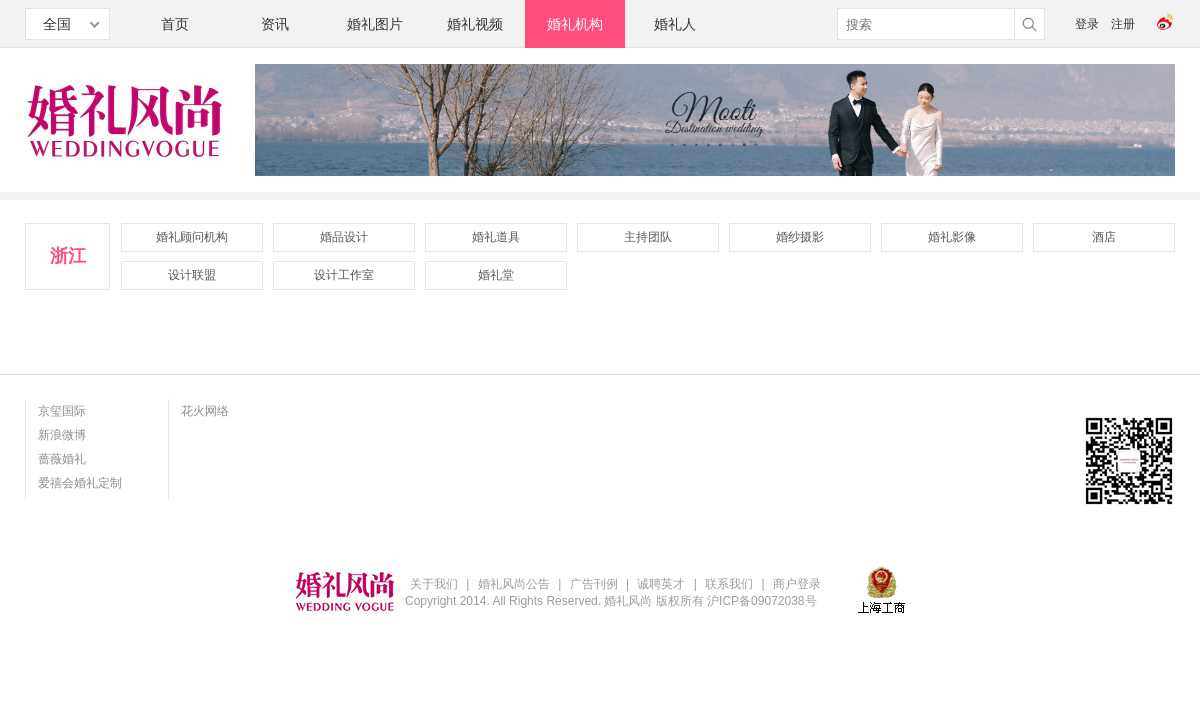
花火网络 (205, 411)
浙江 (68, 256)
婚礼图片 (375, 24)
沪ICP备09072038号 (761, 601)
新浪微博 (62, 435)
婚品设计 (344, 237)
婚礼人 (675, 24)
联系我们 (729, 584)
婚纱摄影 (800, 237)
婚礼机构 (575, 24)
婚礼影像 (952, 237)
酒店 (1104, 237)
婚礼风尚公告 (514, 584)
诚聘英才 (661, 584)
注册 (1123, 24)
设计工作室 (344, 275)
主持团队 (648, 237)
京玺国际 (62, 411)
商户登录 (797, 584)
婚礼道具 (496, 237)
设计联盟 (192, 275)
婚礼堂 (496, 275)
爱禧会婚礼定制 (80, 483)
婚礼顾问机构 (192, 237)
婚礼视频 (475, 24)
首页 (175, 24)
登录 (1087, 24)
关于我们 (434, 584)
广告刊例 (594, 584)
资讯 (275, 24)
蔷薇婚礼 (62, 459)
